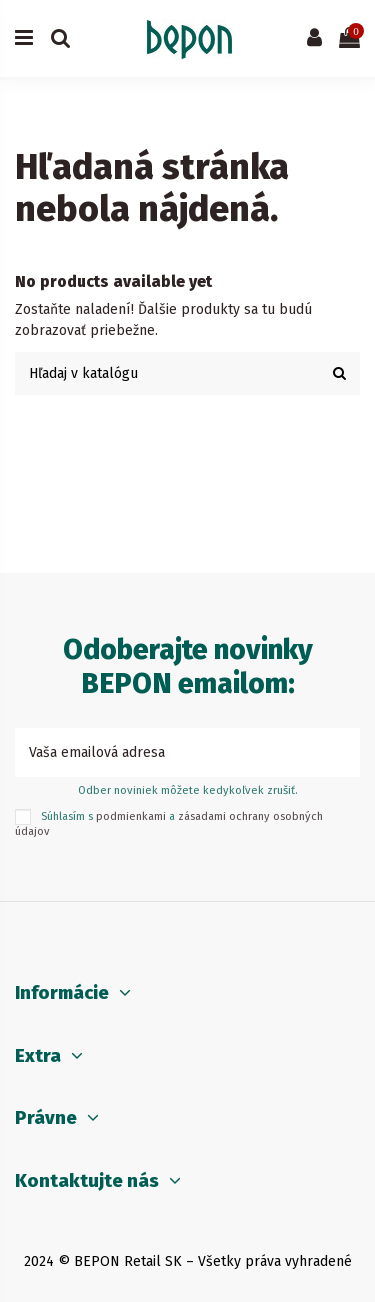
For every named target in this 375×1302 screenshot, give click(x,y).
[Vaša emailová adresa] (166, 752)
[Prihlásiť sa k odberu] (339, 752)
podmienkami (131, 816)
